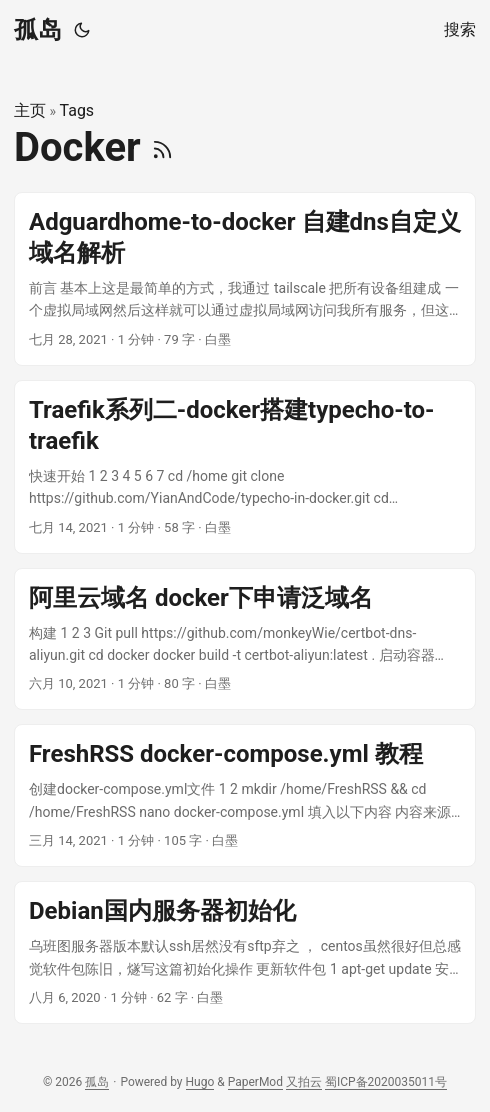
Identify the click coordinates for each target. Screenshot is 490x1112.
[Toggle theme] (82, 30)
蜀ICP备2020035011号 (386, 1082)
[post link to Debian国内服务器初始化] (245, 952)
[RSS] (162, 147)
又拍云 (304, 1082)
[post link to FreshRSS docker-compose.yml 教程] (245, 795)
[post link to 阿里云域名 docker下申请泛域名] (245, 639)
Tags (77, 110)
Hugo (200, 1082)
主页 (30, 110)
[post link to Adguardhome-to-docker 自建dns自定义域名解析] (245, 279)
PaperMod (255, 1082)
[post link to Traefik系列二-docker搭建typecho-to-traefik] (245, 467)
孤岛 (38, 30)
